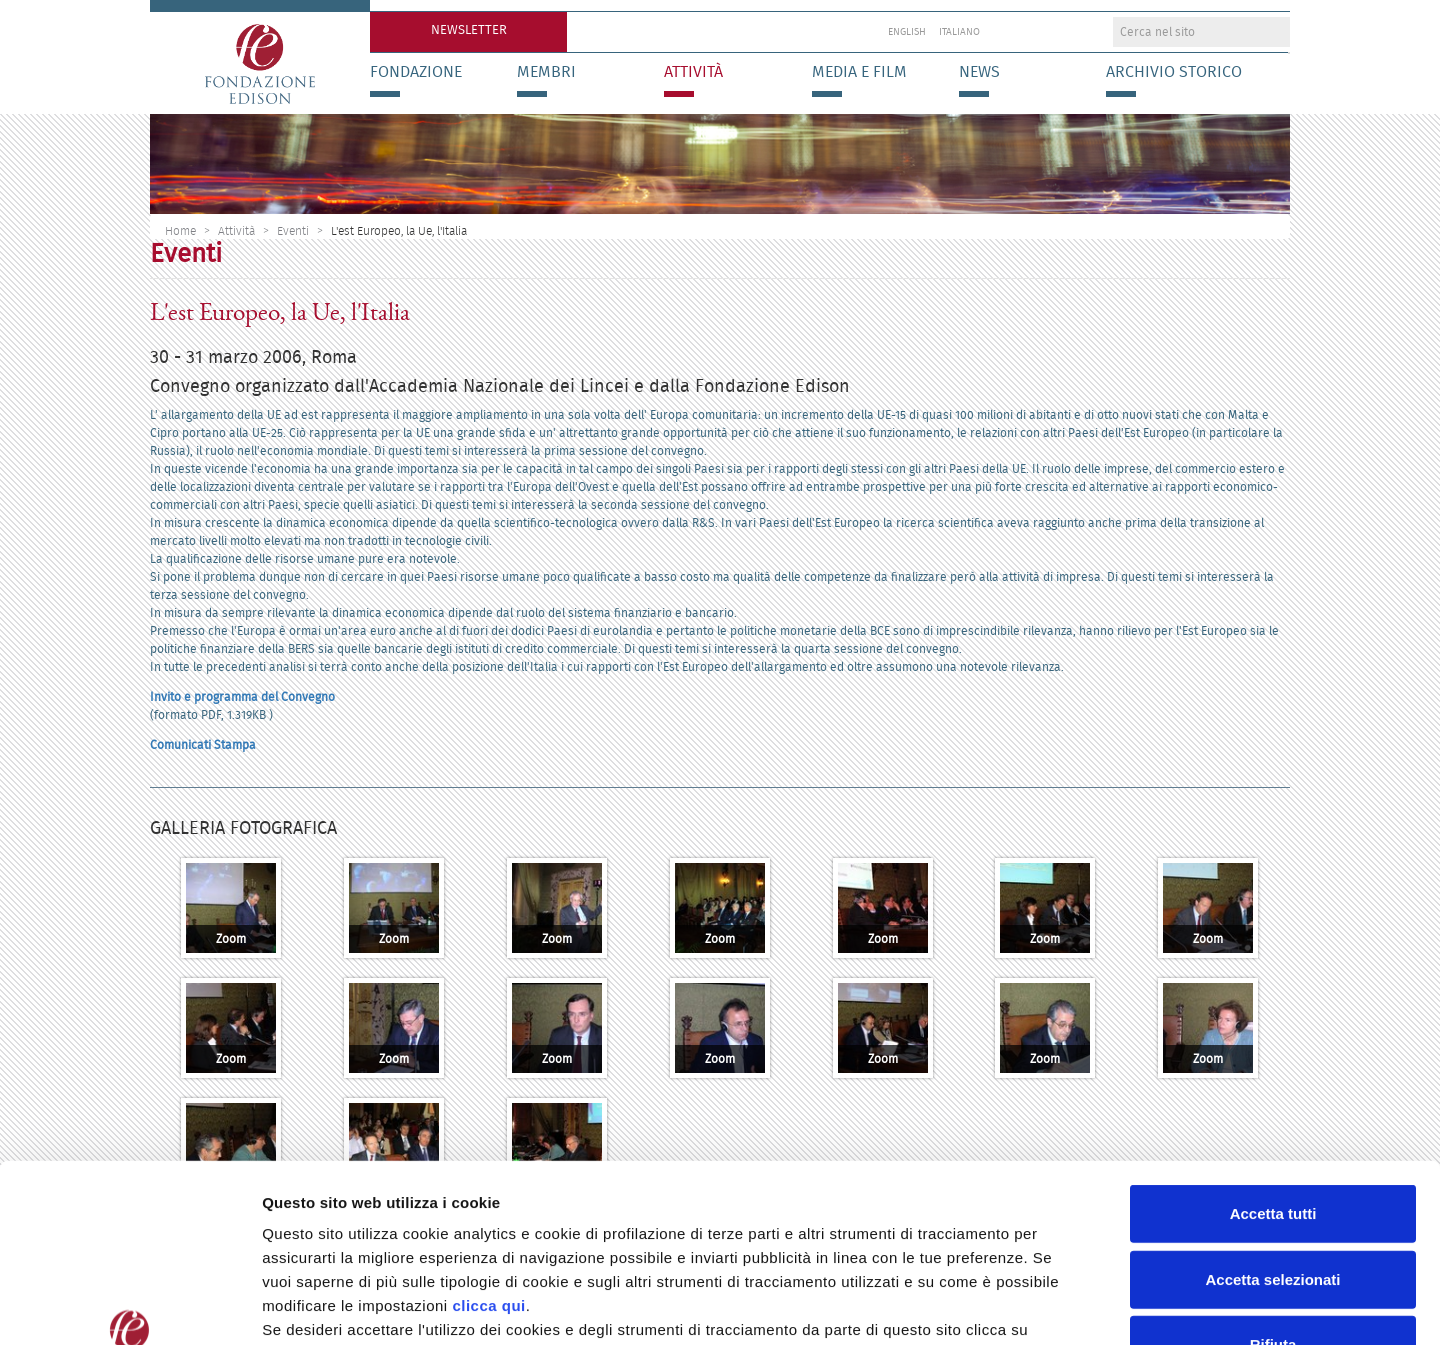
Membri (546, 72)
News (979, 72)
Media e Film (859, 72)
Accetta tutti (1273, 1060)
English (907, 32)
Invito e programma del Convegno (242, 696)
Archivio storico (1174, 72)
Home (180, 230)
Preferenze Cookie (1049, 1305)
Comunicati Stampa (203, 744)
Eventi (293, 230)
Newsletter (469, 29)
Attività (693, 72)
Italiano (959, 32)
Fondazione (416, 72)
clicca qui (488, 1152)
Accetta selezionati (1272, 1126)
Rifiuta (1273, 1191)
